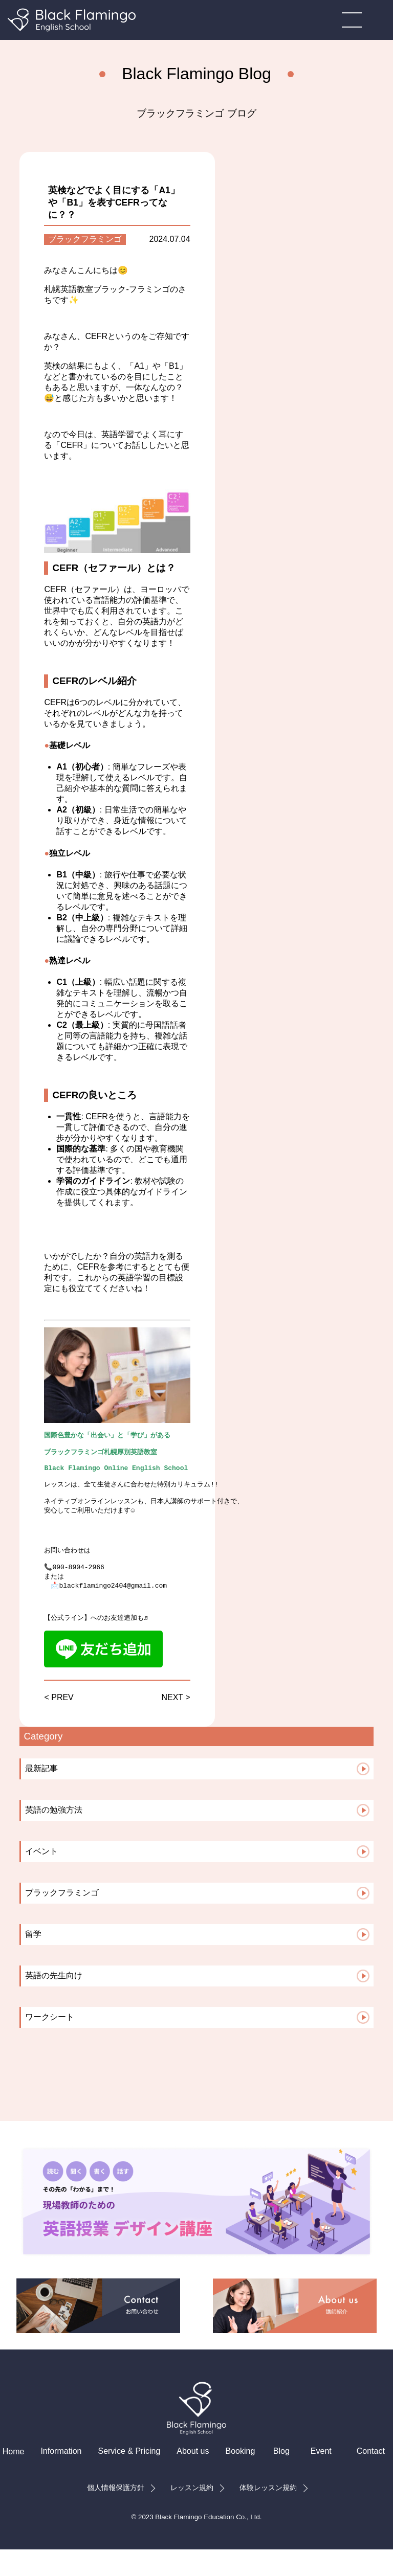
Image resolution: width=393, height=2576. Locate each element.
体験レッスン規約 (268, 2514)
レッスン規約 (191, 2514)
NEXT (172, 1724)
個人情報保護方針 (115, 2514)
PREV (62, 1724)
